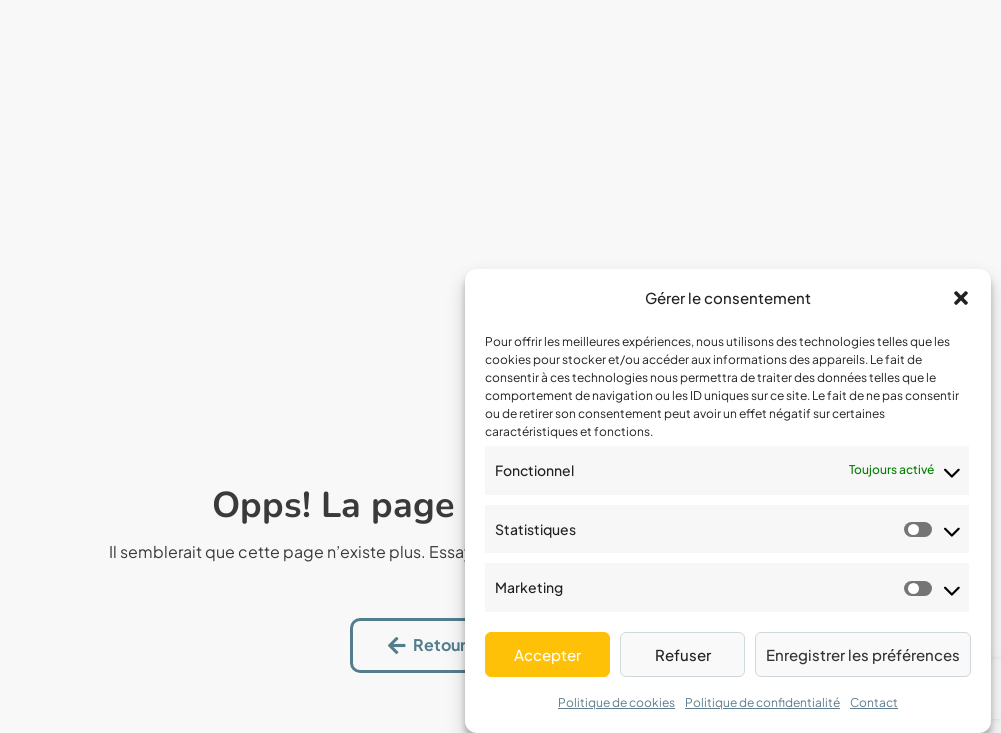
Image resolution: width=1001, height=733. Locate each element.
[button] (961, 298)
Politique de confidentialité (762, 702)
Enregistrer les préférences (863, 654)
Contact (874, 702)
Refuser (683, 654)
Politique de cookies (616, 702)
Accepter (547, 654)
